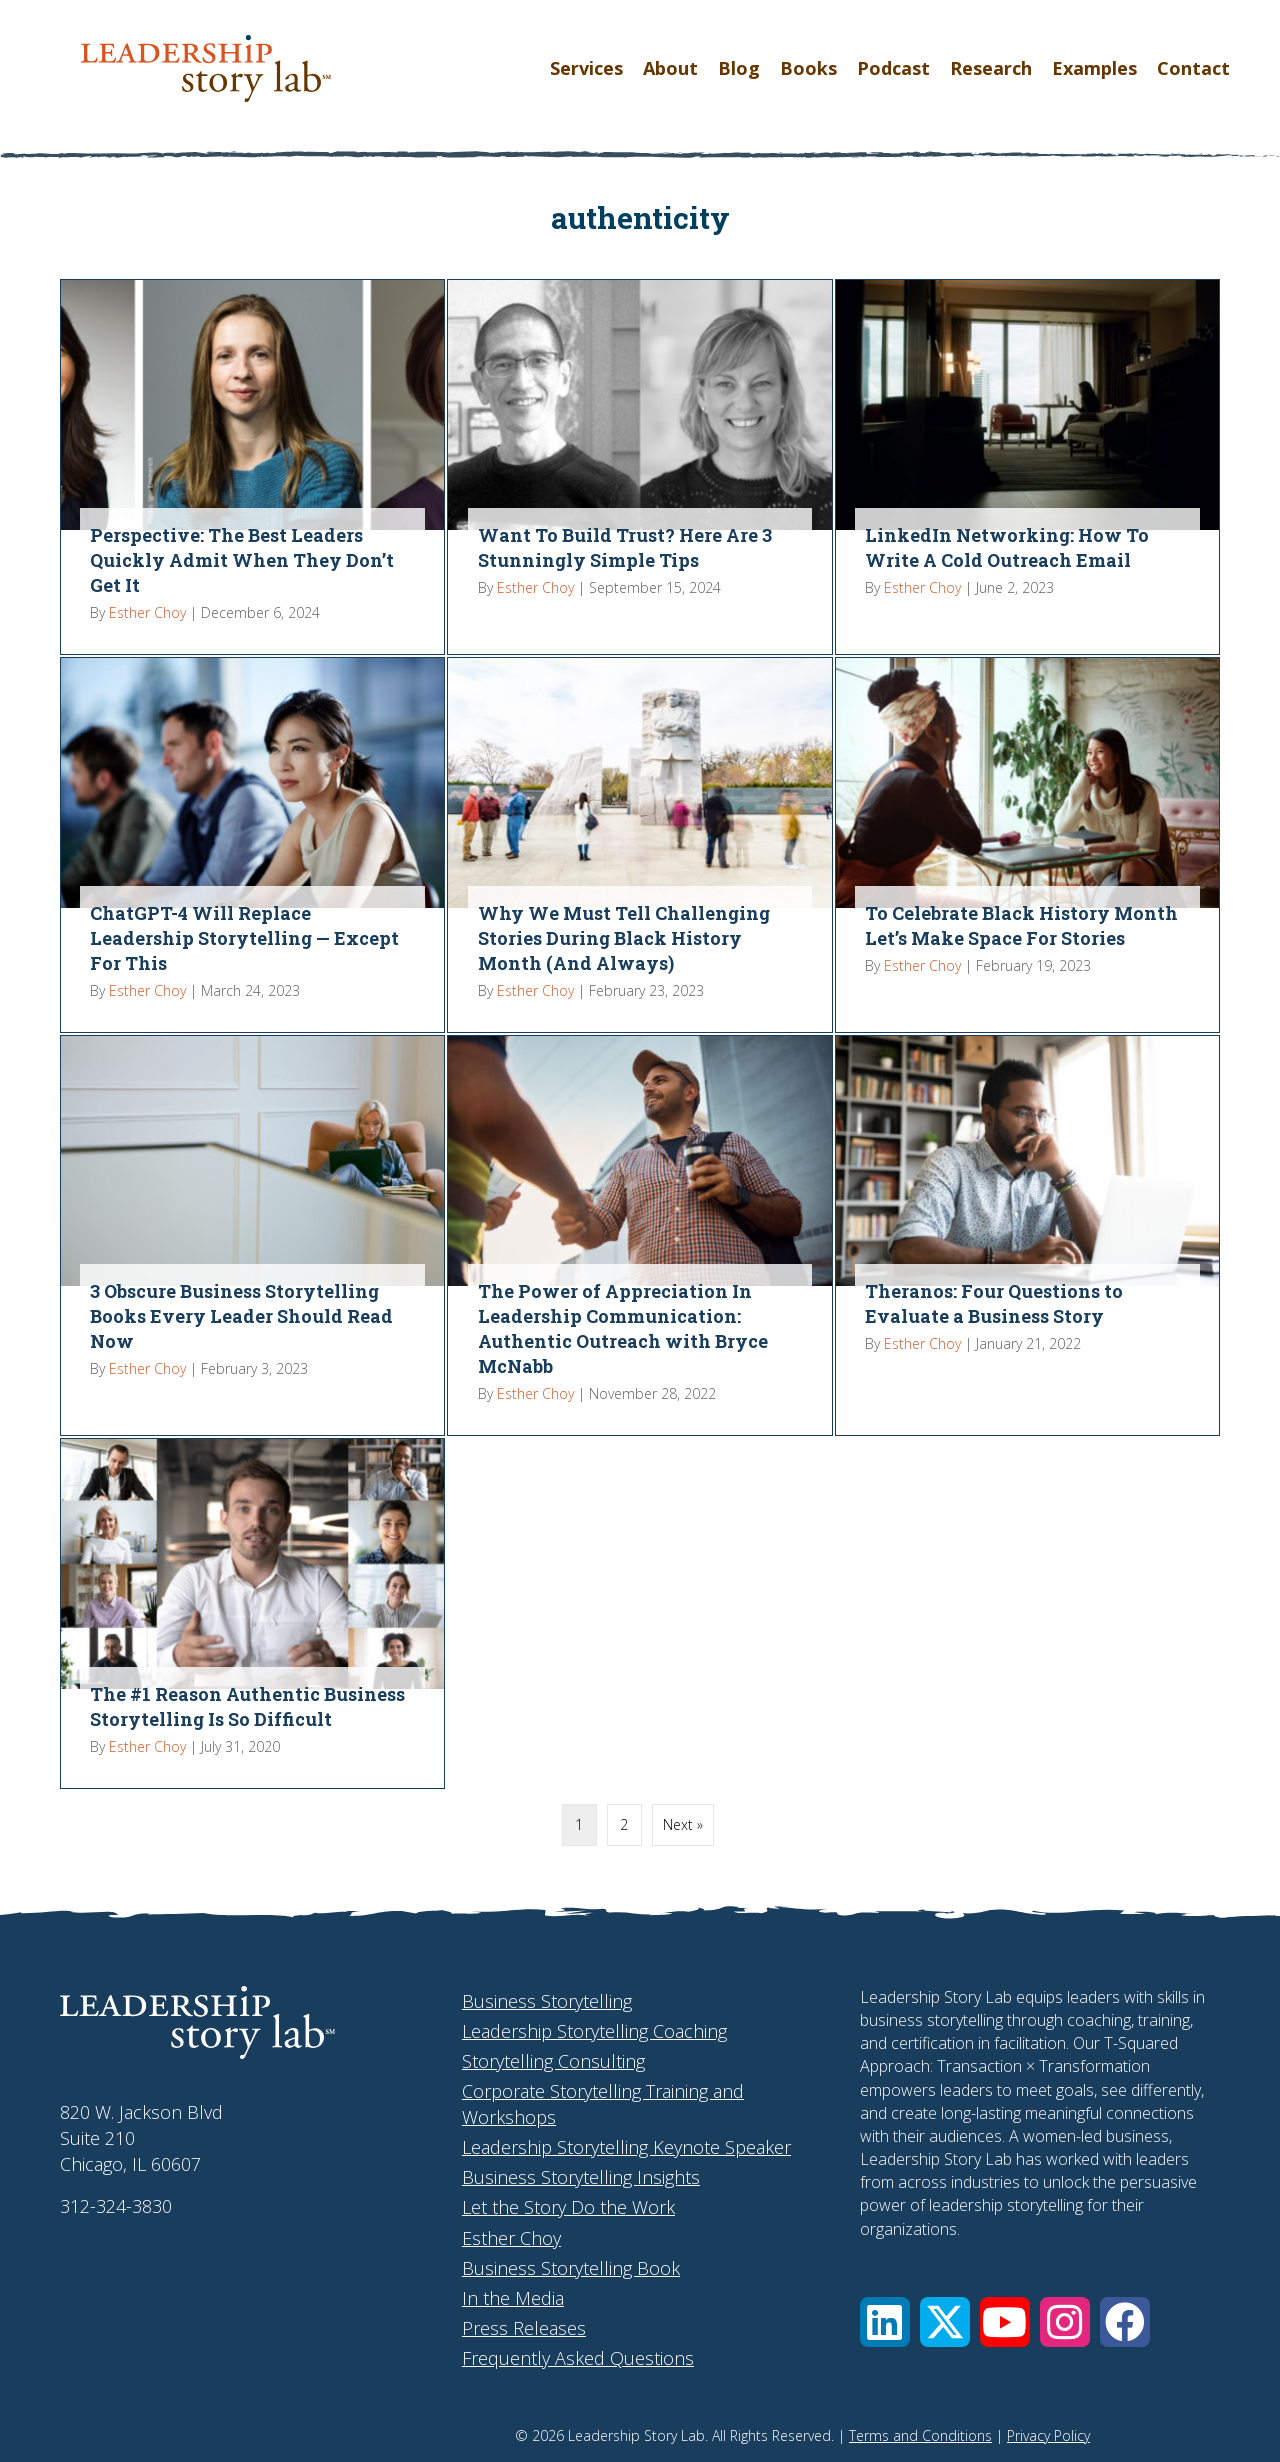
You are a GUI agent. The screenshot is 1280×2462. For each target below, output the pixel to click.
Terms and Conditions (920, 2435)
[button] (885, 2322)
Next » (683, 1824)
